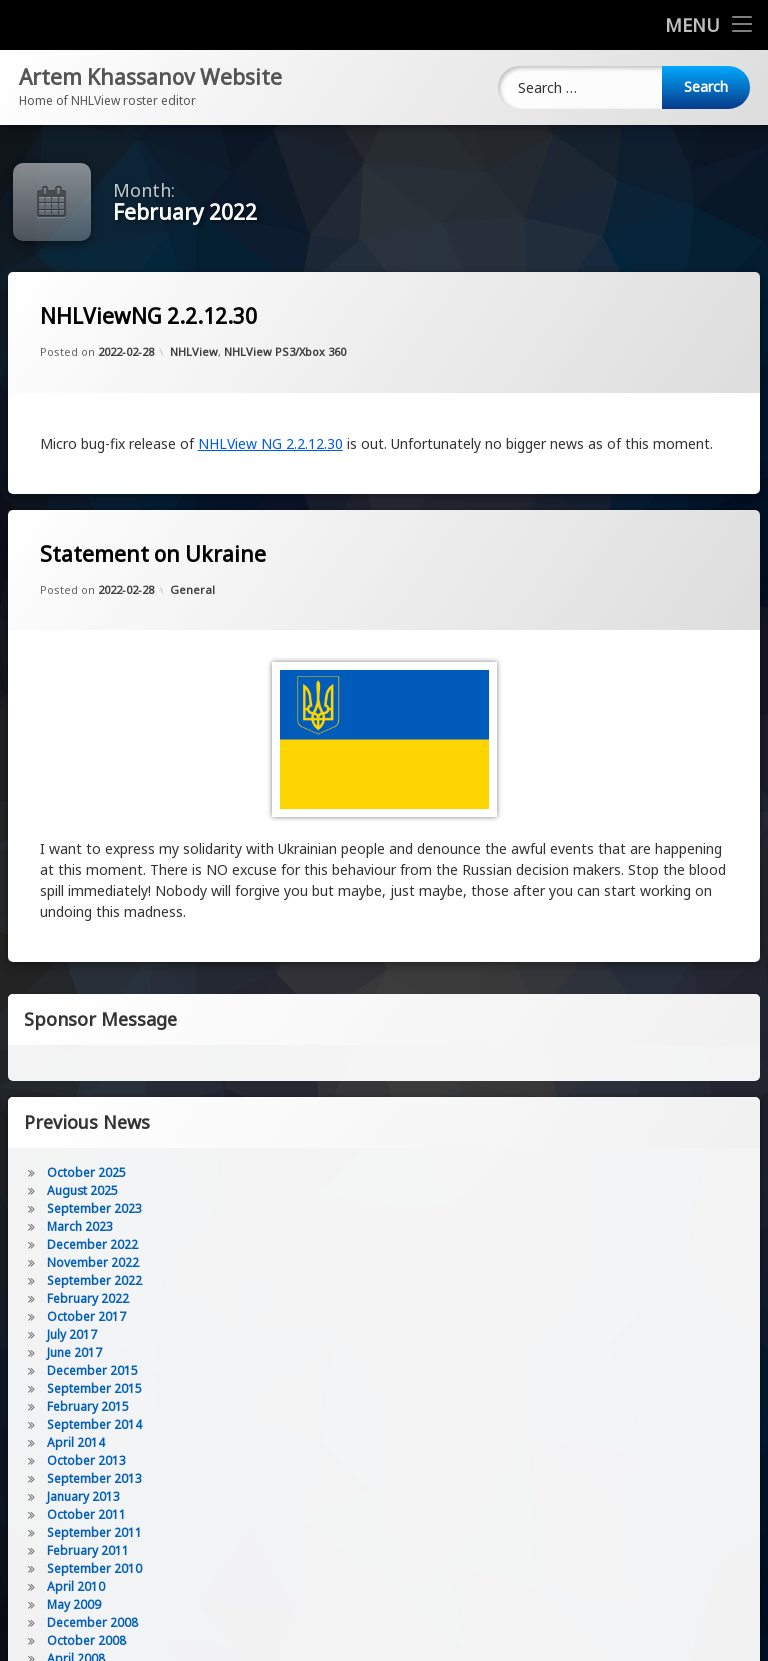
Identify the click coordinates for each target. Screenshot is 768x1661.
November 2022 (93, 1262)
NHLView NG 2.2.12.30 (270, 443)
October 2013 (86, 1460)
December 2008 (92, 1622)
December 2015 (92, 1370)
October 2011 (86, 1514)
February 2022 (88, 1298)
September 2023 (94, 1208)
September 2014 (94, 1424)
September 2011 (94, 1532)
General (192, 589)
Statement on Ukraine (153, 554)
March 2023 (80, 1226)
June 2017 (74, 1352)
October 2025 (86, 1172)
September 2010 (94, 1568)
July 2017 (72, 1334)
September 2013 (94, 1478)
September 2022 (94, 1280)
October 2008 (86, 1640)
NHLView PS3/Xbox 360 (285, 351)
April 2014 (76, 1442)
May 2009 (74, 1604)
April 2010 (76, 1586)
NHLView (194, 351)
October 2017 (86, 1316)
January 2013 (83, 1496)
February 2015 (88, 1406)
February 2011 (88, 1550)
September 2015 (94, 1388)
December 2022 (92, 1244)
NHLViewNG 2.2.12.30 (148, 316)
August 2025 (82, 1190)
